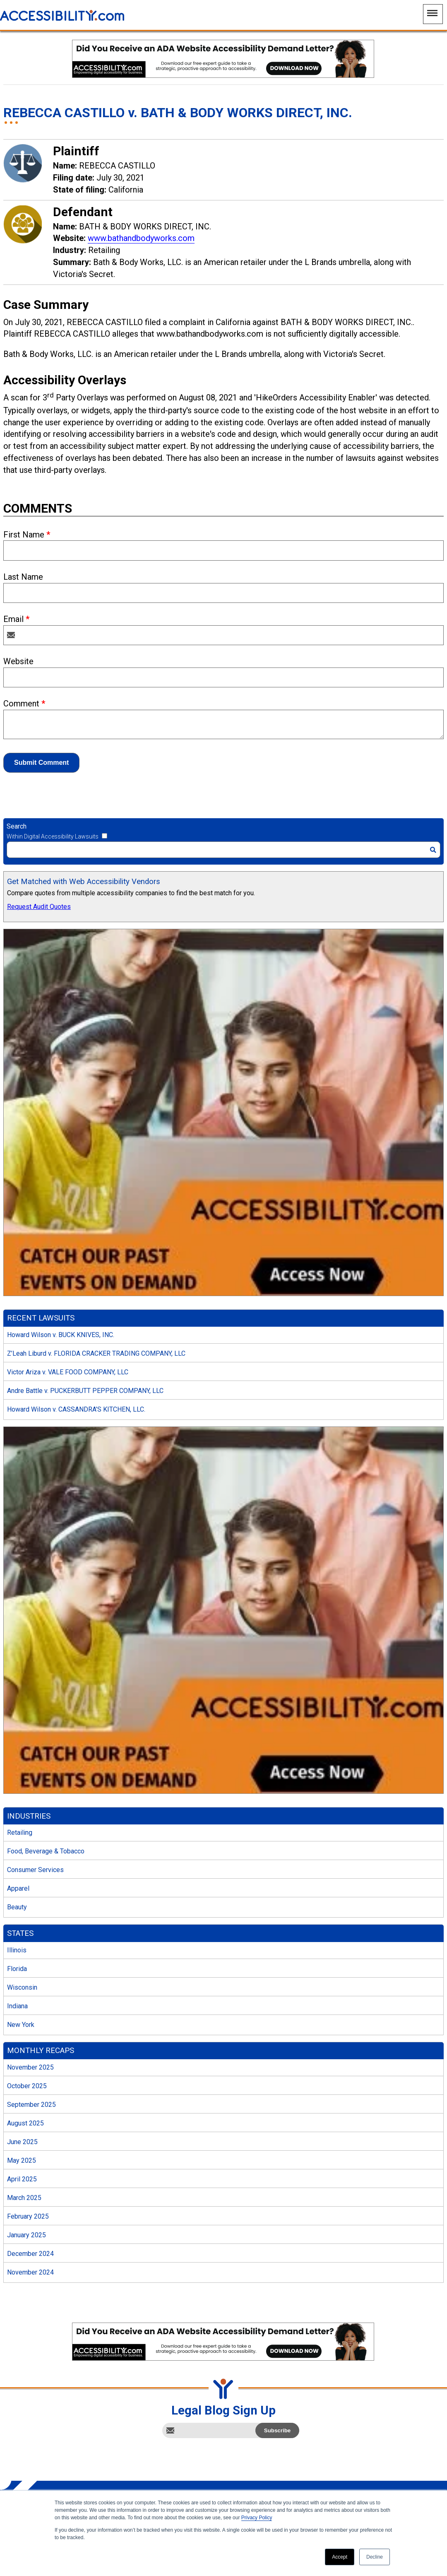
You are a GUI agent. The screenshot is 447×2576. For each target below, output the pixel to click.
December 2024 (30, 2254)
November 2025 (30, 2067)
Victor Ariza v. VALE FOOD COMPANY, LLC (67, 1372)
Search (16, 826)
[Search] (223, 849)
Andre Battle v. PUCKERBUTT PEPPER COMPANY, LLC (85, 1391)
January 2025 (26, 2235)
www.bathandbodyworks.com (141, 238)
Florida (17, 1969)
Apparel (18, 1888)
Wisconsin (22, 1987)
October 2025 (27, 2086)
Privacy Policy (256, 2518)
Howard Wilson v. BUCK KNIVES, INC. (60, 1335)
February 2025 (28, 2216)
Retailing (19, 1832)
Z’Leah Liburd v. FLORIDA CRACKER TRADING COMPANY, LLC (96, 1353)
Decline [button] (374, 2557)
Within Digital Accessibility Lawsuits (53, 836)
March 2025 (24, 2198)
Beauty (17, 1907)
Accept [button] (339, 2557)
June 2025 (22, 2142)
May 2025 (21, 2160)
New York (20, 2025)
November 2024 (30, 2272)
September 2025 (31, 2105)
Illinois (16, 1950)
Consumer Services (35, 1870)
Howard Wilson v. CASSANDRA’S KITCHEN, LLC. (76, 1409)
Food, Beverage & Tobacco (45, 1851)
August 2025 (25, 2123)
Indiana (17, 2006)
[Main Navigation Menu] (433, 14)
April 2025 (22, 2179)
